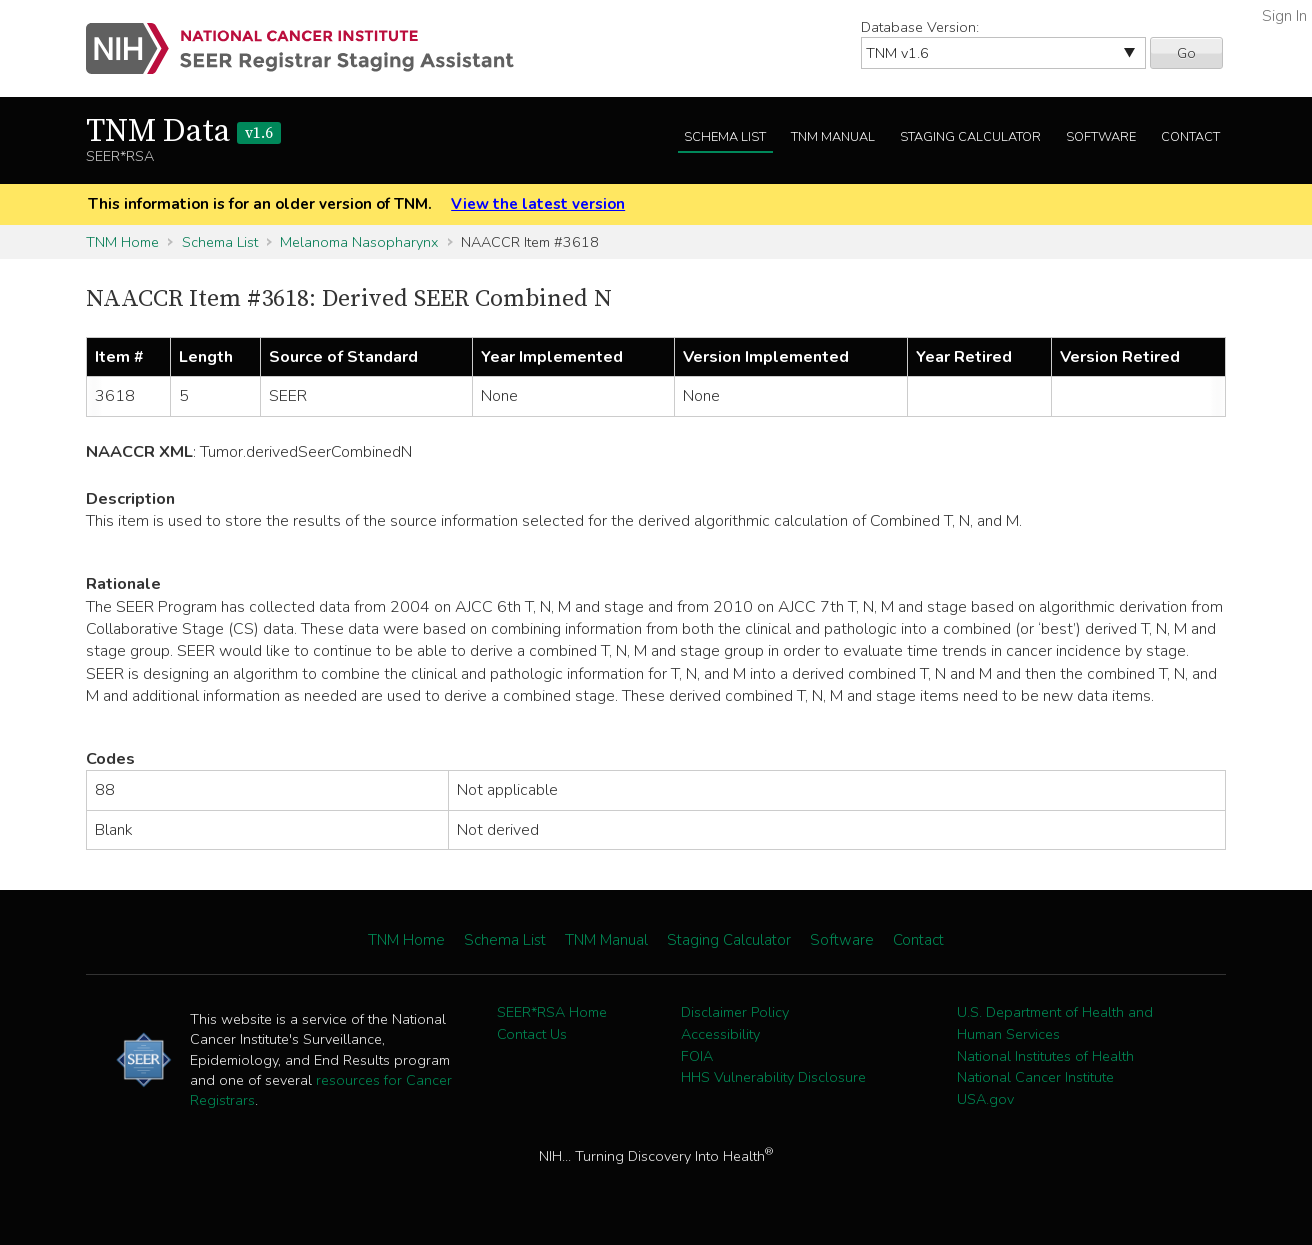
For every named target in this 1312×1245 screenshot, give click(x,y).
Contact (1190, 137)
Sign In (1284, 16)
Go (1186, 53)
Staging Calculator (970, 137)
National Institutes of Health (1045, 1056)
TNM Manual (833, 137)
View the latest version (538, 204)
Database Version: (920, 27)
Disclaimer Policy (735, 1012)
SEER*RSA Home (552, 1012)
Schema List (725, 137)
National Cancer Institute (1035, 1077)
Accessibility (720, 1034)
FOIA (697, 1056)
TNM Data (183, 132)
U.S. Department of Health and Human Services (1055, 1023)
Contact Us (532, 1034)
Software (1101, 137)
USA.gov (985, 1099)
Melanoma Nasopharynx (359, 242)
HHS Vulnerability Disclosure (773, 1077)
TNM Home (122, 242)
